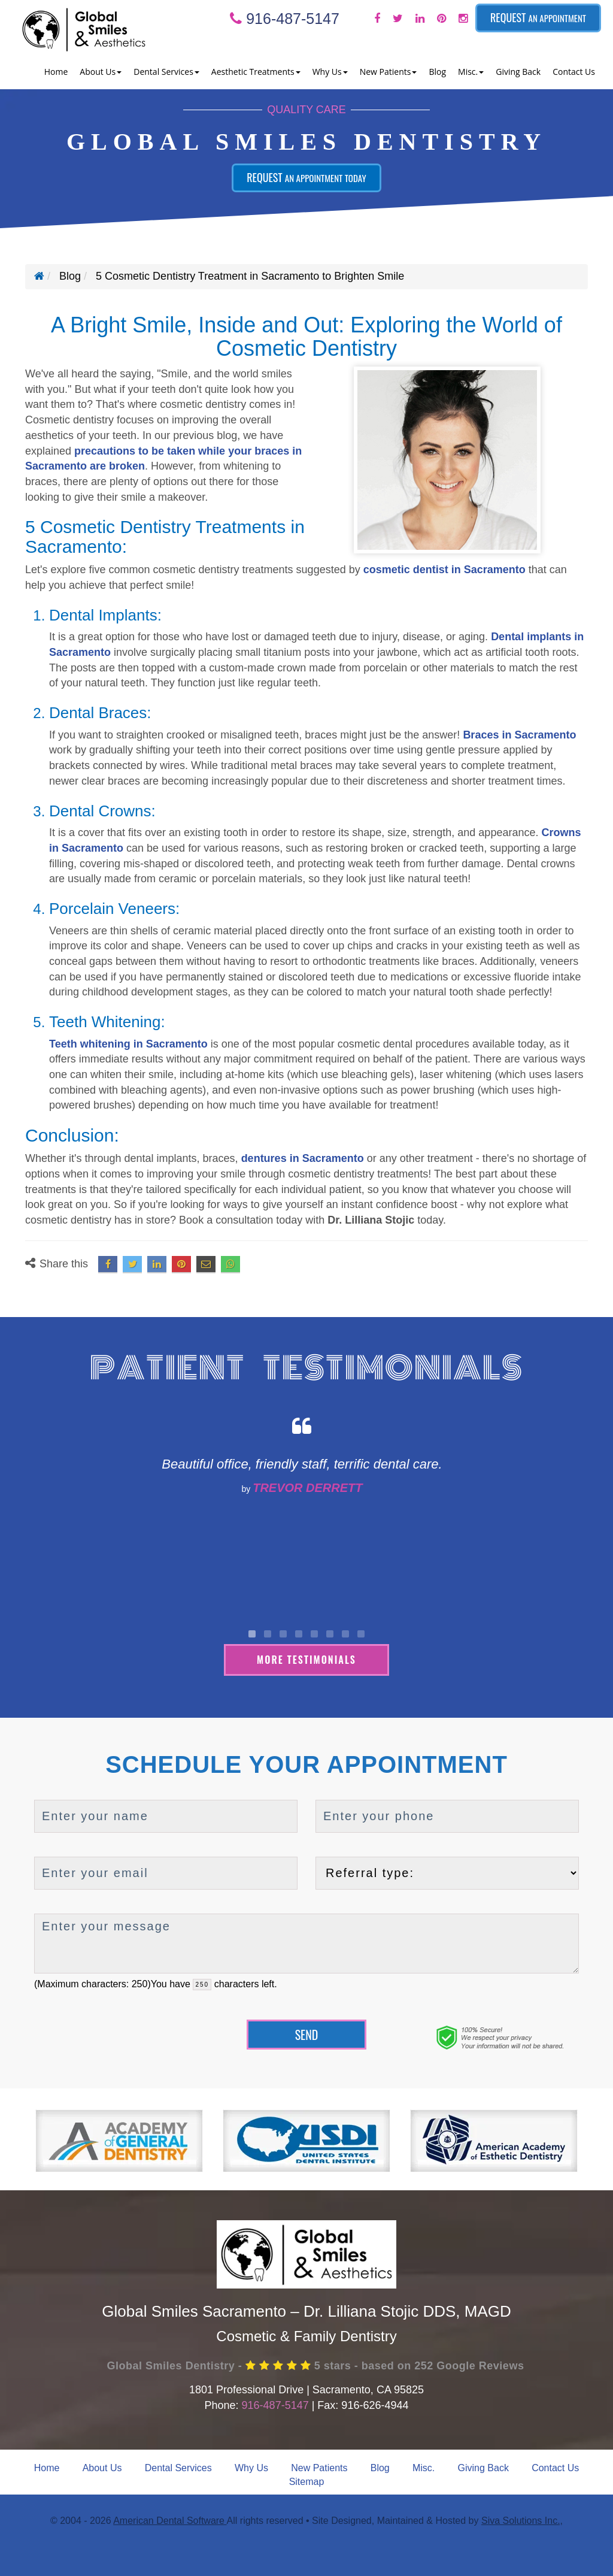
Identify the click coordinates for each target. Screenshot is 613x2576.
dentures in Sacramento (302, 1158)
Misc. (423, 2465)
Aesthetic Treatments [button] (256, 71)
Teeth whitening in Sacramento (128, 1044)
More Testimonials (306, 1657)
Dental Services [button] (166, 71)
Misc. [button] (471, 71)
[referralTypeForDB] (447, 1870)
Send (306, 2032)
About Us (102, 2465)
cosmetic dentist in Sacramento (444, 570)
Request (538, 17)
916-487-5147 (284, 18)
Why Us (251, 2465)
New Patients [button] (388, 71)
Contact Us (574, 71)
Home (56, 71)
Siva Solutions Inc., (522, 2519)
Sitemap (306, 2479)
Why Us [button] (330, 71)
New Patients (319, 2465)
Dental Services (178, 2465)
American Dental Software (169, 2519)
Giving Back (518, 71)
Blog (437, 71)
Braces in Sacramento (519, 735)
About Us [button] (101, 71)
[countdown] (202, 1982)
